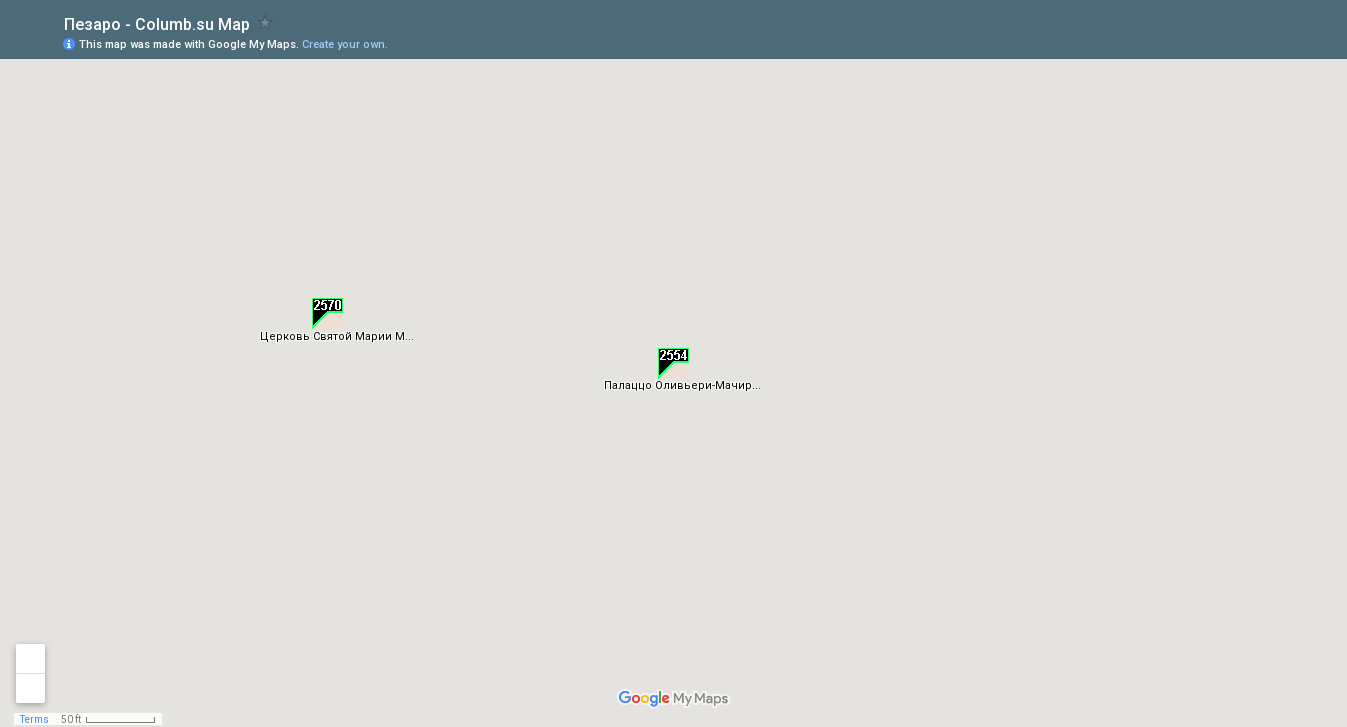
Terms (34, 719)
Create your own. (345, 44)
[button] (673, 363)
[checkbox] (265, 22)
